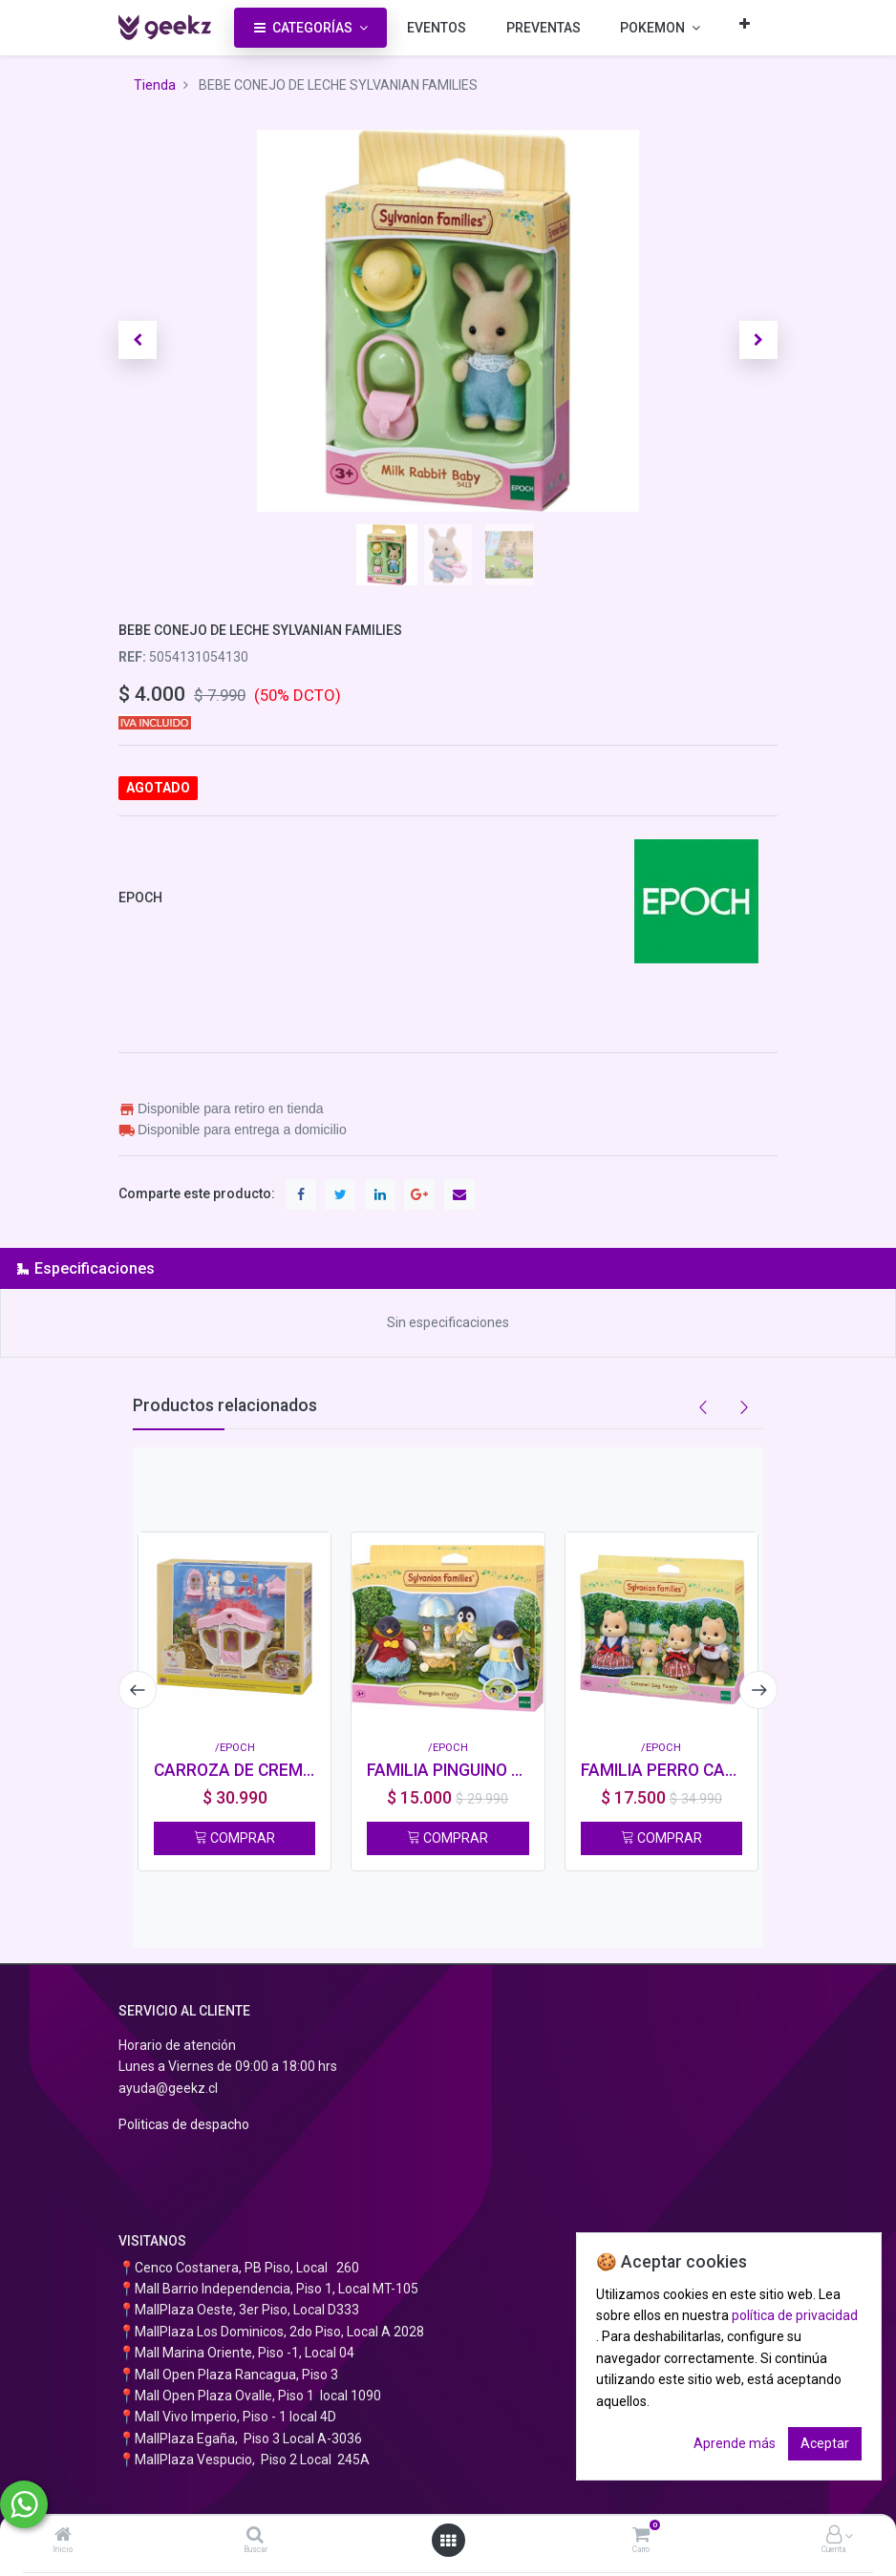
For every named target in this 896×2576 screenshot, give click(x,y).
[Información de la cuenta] (834, 2536)
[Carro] (641, 2536)
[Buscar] (255, 2536)
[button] (744, 23)
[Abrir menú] (448, 2540)
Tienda (155, 85)
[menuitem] (436, 28)
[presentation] (137, 1690)
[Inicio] (63, 2536)
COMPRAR (234, 1838)
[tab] (448, 1268)
